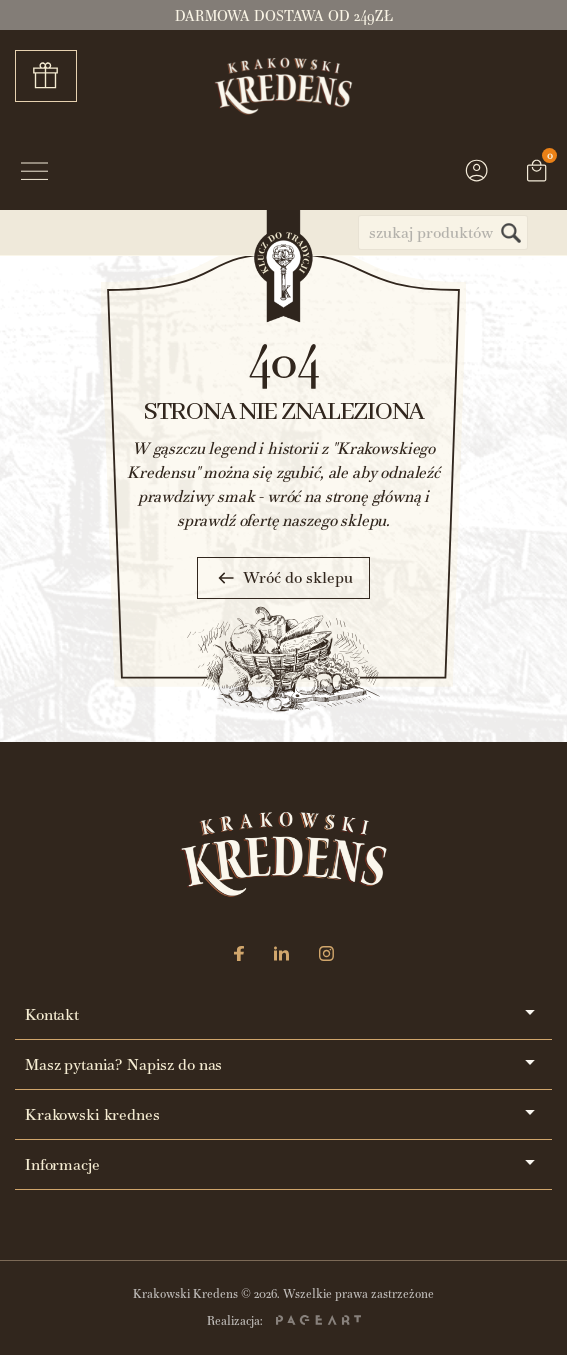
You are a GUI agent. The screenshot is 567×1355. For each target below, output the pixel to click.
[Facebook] (239, 955)
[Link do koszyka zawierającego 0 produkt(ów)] (537, 173)
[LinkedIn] (281, 955)
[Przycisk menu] (34, 173)
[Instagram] (326, 955)
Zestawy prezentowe (53, 76)
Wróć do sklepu (283, 578)
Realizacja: (284, 1321)
